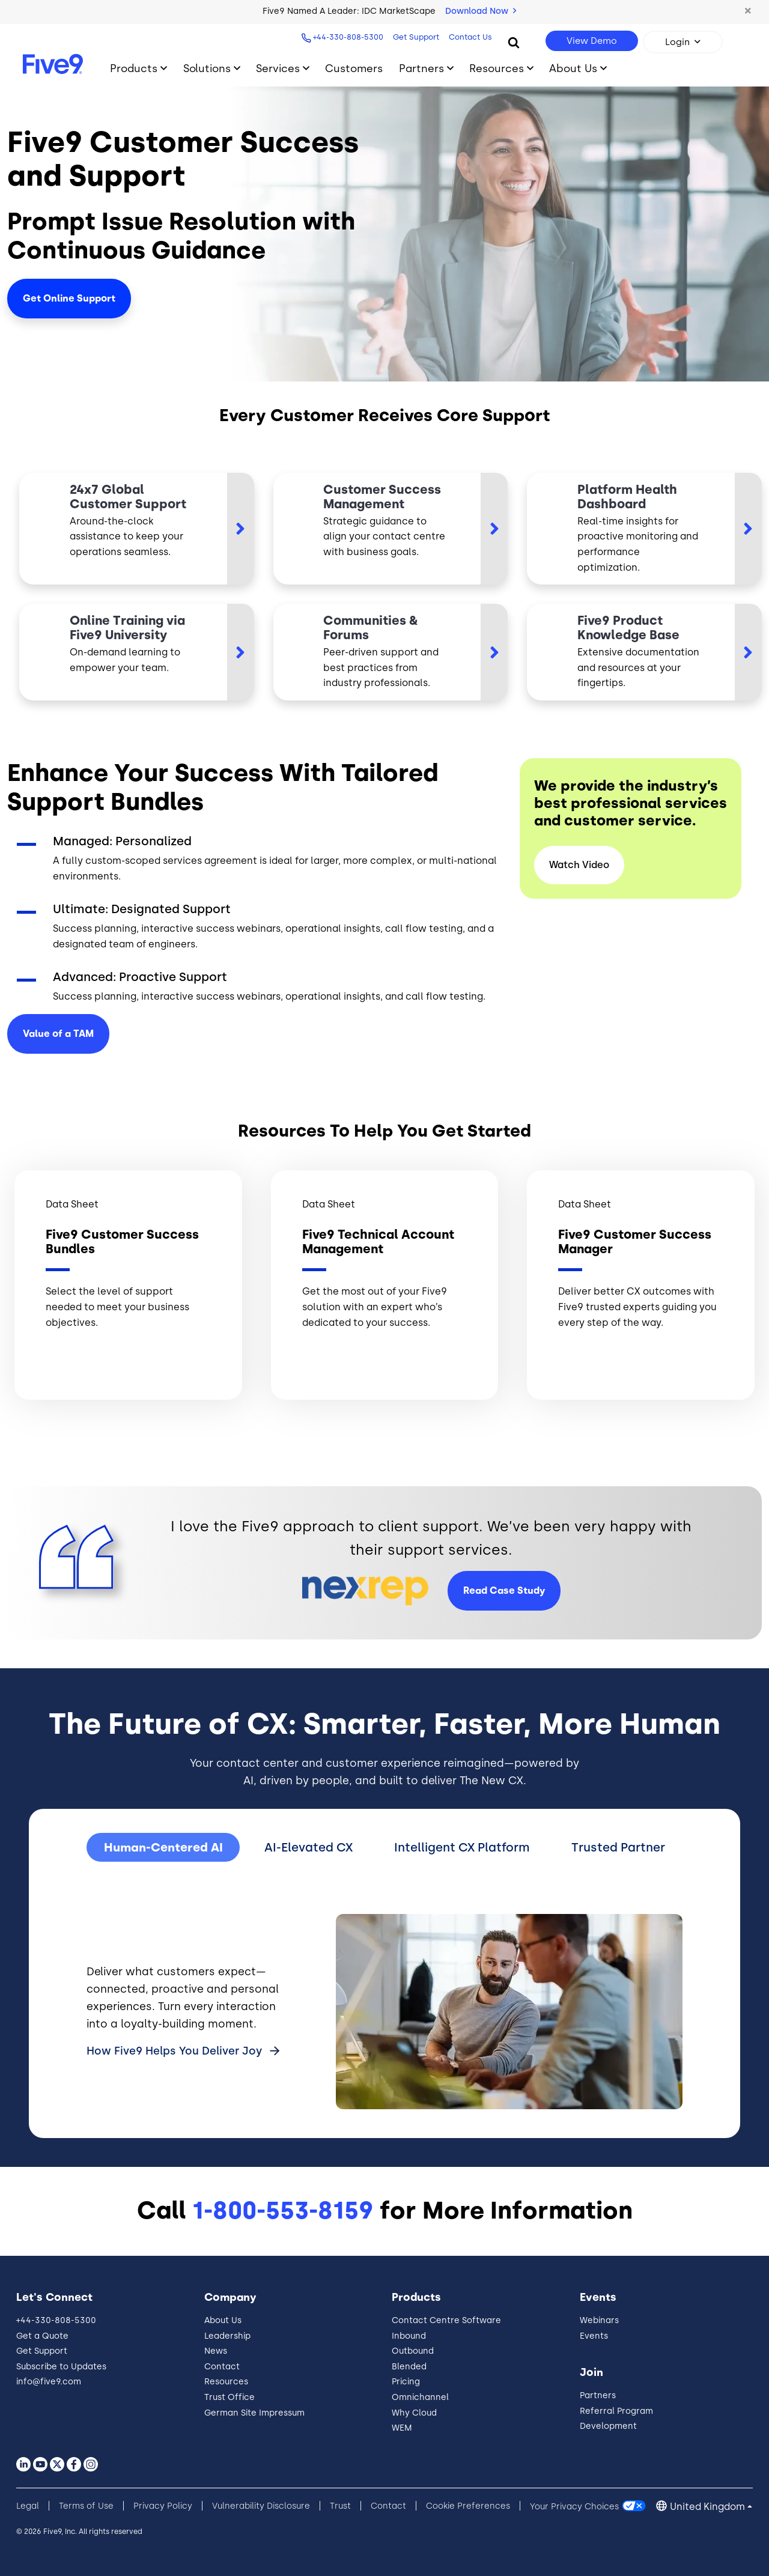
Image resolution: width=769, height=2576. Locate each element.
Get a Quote (42, 2336)
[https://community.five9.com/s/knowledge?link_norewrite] (390, 652)
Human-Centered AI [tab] (163, 1847)
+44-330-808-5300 (348, 36)
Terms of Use (86, 2506)
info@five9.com (48, 2382)
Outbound (413, 2351)
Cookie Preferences (468, 2506)
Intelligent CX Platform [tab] (462, 1847)
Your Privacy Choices (574, 2506)
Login (677, 42)
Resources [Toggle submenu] (496, 68)
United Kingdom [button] (707, 2506)
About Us (223, 2320)
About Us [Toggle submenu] (573, 68)
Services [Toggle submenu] (278, 68)
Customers (354, 68)
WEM (402, 2428)
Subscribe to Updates (61, 2367)
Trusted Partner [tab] (618, 1847)
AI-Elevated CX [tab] (308, 1847)
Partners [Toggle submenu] (421, 68)
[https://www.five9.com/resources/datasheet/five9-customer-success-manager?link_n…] (390, 529)
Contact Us (470, 36)
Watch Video (579, 864)
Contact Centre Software (446, 2320)
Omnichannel (420, 2397)
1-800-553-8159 (283, 2210)
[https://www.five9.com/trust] (644, 529)
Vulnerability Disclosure (261, 2506)
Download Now (480, 11)
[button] (748, 11)
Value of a (58, 1033)
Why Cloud (414, 2413)
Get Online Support (69, 298)
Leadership (227, 2336)
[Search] (513, 42)
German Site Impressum (254, 2413)
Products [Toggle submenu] (133, 68)
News (215, 2351)
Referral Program (616, 2411)
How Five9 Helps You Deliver (176, 2051)
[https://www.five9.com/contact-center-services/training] (136, 652)
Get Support (416, 36)
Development (608, 2426)
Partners (598, 2395)
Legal (27, 2506)
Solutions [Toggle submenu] (207, 68)
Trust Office (229, 2397)
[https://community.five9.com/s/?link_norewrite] (136, 529)
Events (594, 2336)
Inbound (409, 2336)
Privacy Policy (162, 2506)
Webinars (599, 2320)
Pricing (406, 2382)
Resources (226, 2382)
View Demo (592, 40)
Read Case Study (504, 1590)
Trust (340, 2506)
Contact (222, 2367)
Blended (409, 2367)
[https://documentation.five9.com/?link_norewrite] (644, 652)
